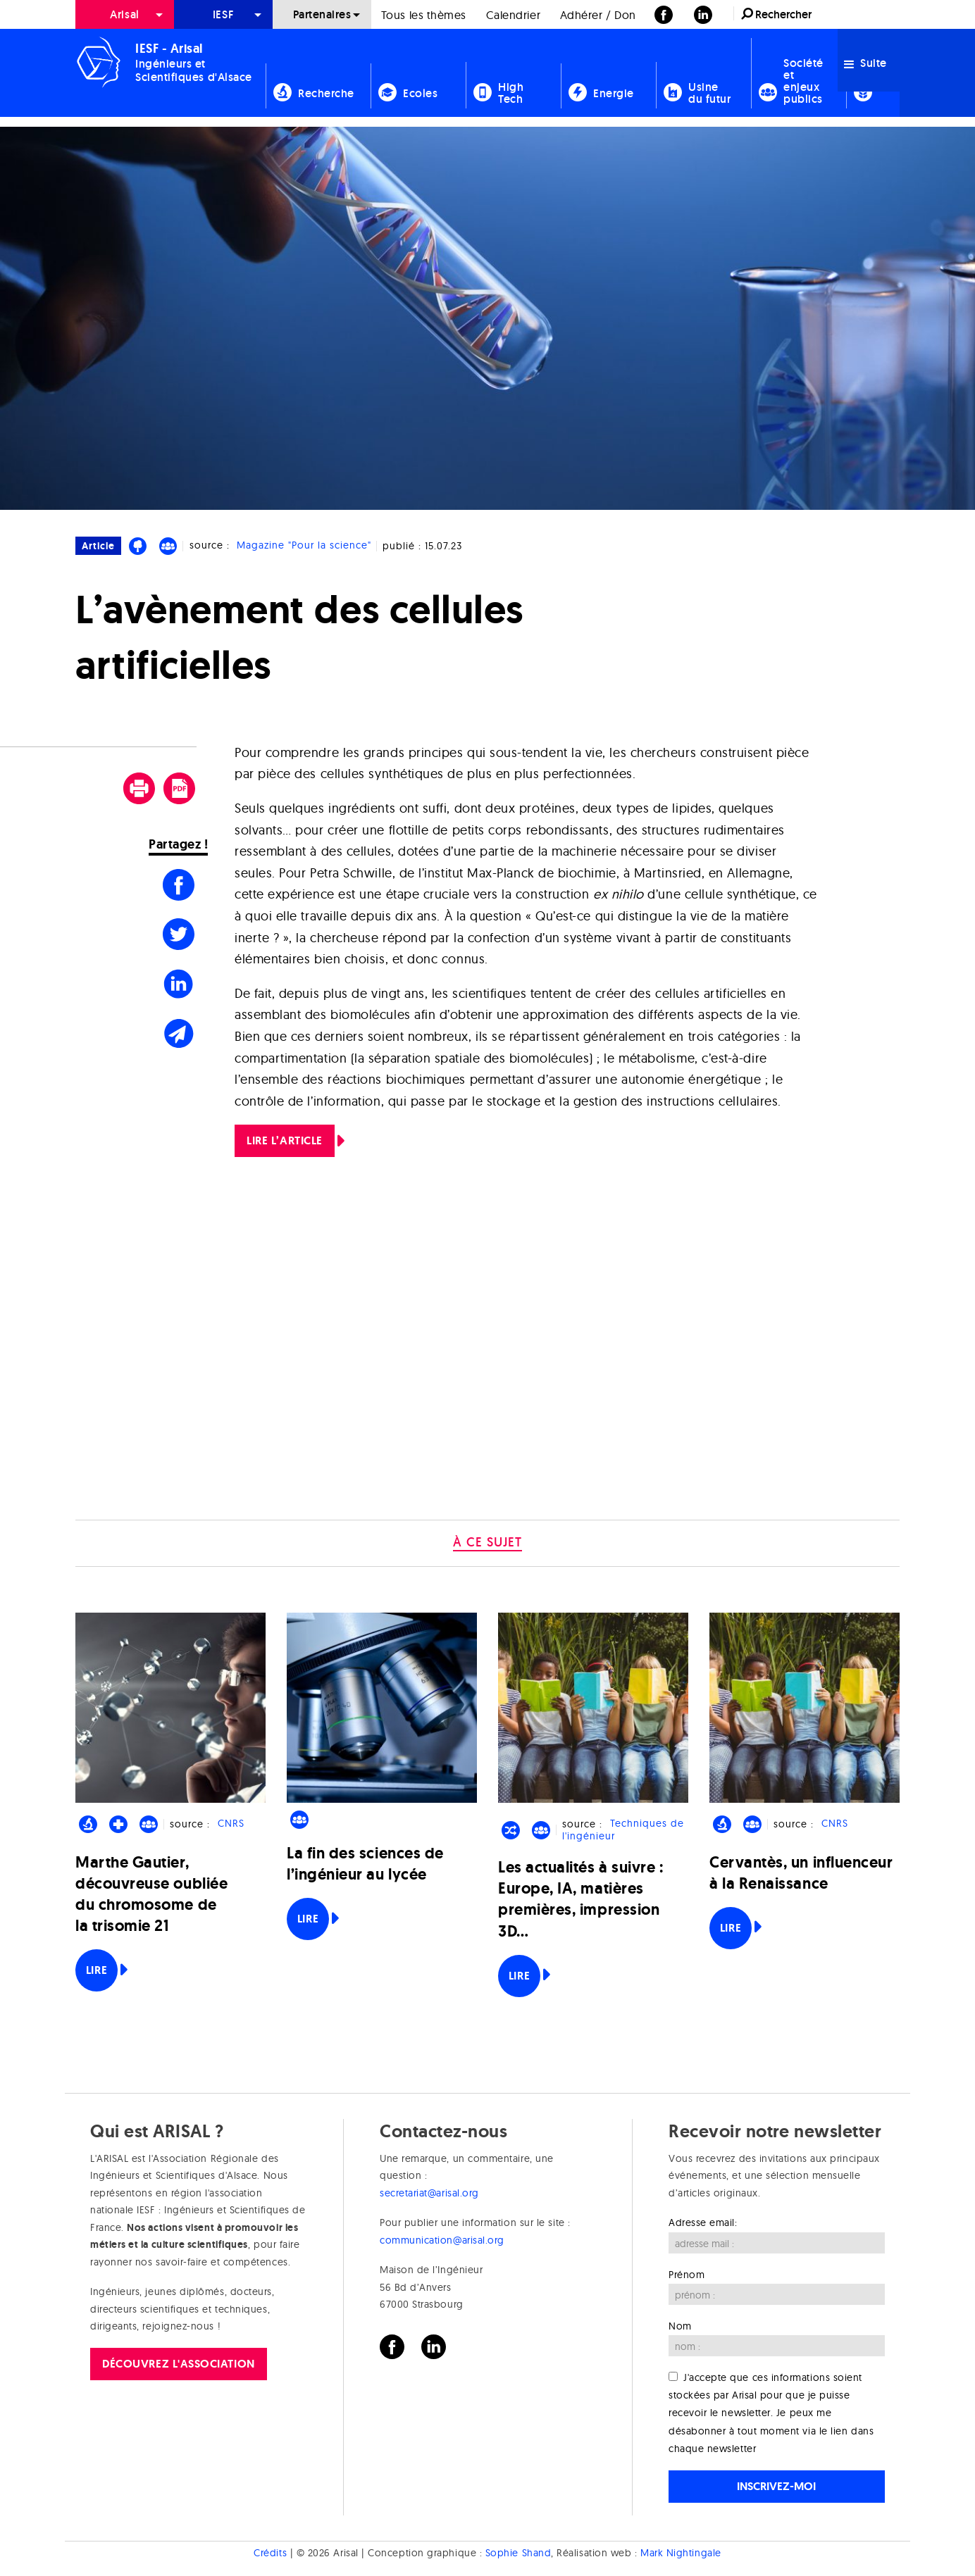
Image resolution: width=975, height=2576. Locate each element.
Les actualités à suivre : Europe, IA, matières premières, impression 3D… (581, 1899)
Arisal (124, 14)
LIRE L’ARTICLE (285, 1140)
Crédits (270, 2552)
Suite (865, 63)
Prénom (686, 2274)
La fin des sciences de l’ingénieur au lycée (365, 1863)
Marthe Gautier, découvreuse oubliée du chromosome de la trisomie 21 (151, 1894)
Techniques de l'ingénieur (622, 1830)
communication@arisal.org (442, 2240)
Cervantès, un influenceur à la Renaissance (801, 1873)
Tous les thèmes (423, 15)
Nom (680, 2326)
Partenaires (322, 14)
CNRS (231, 1824)
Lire (96, 1970)
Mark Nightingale (680, 2552)
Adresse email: (703, 2222)
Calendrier (513, 15)
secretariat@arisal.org (429, 2193)
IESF (223, 14)
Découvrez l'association (178, 2363)
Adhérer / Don (598, 15)
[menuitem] (124, 14)
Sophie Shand (518, 2552)
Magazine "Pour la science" (304, 545)
